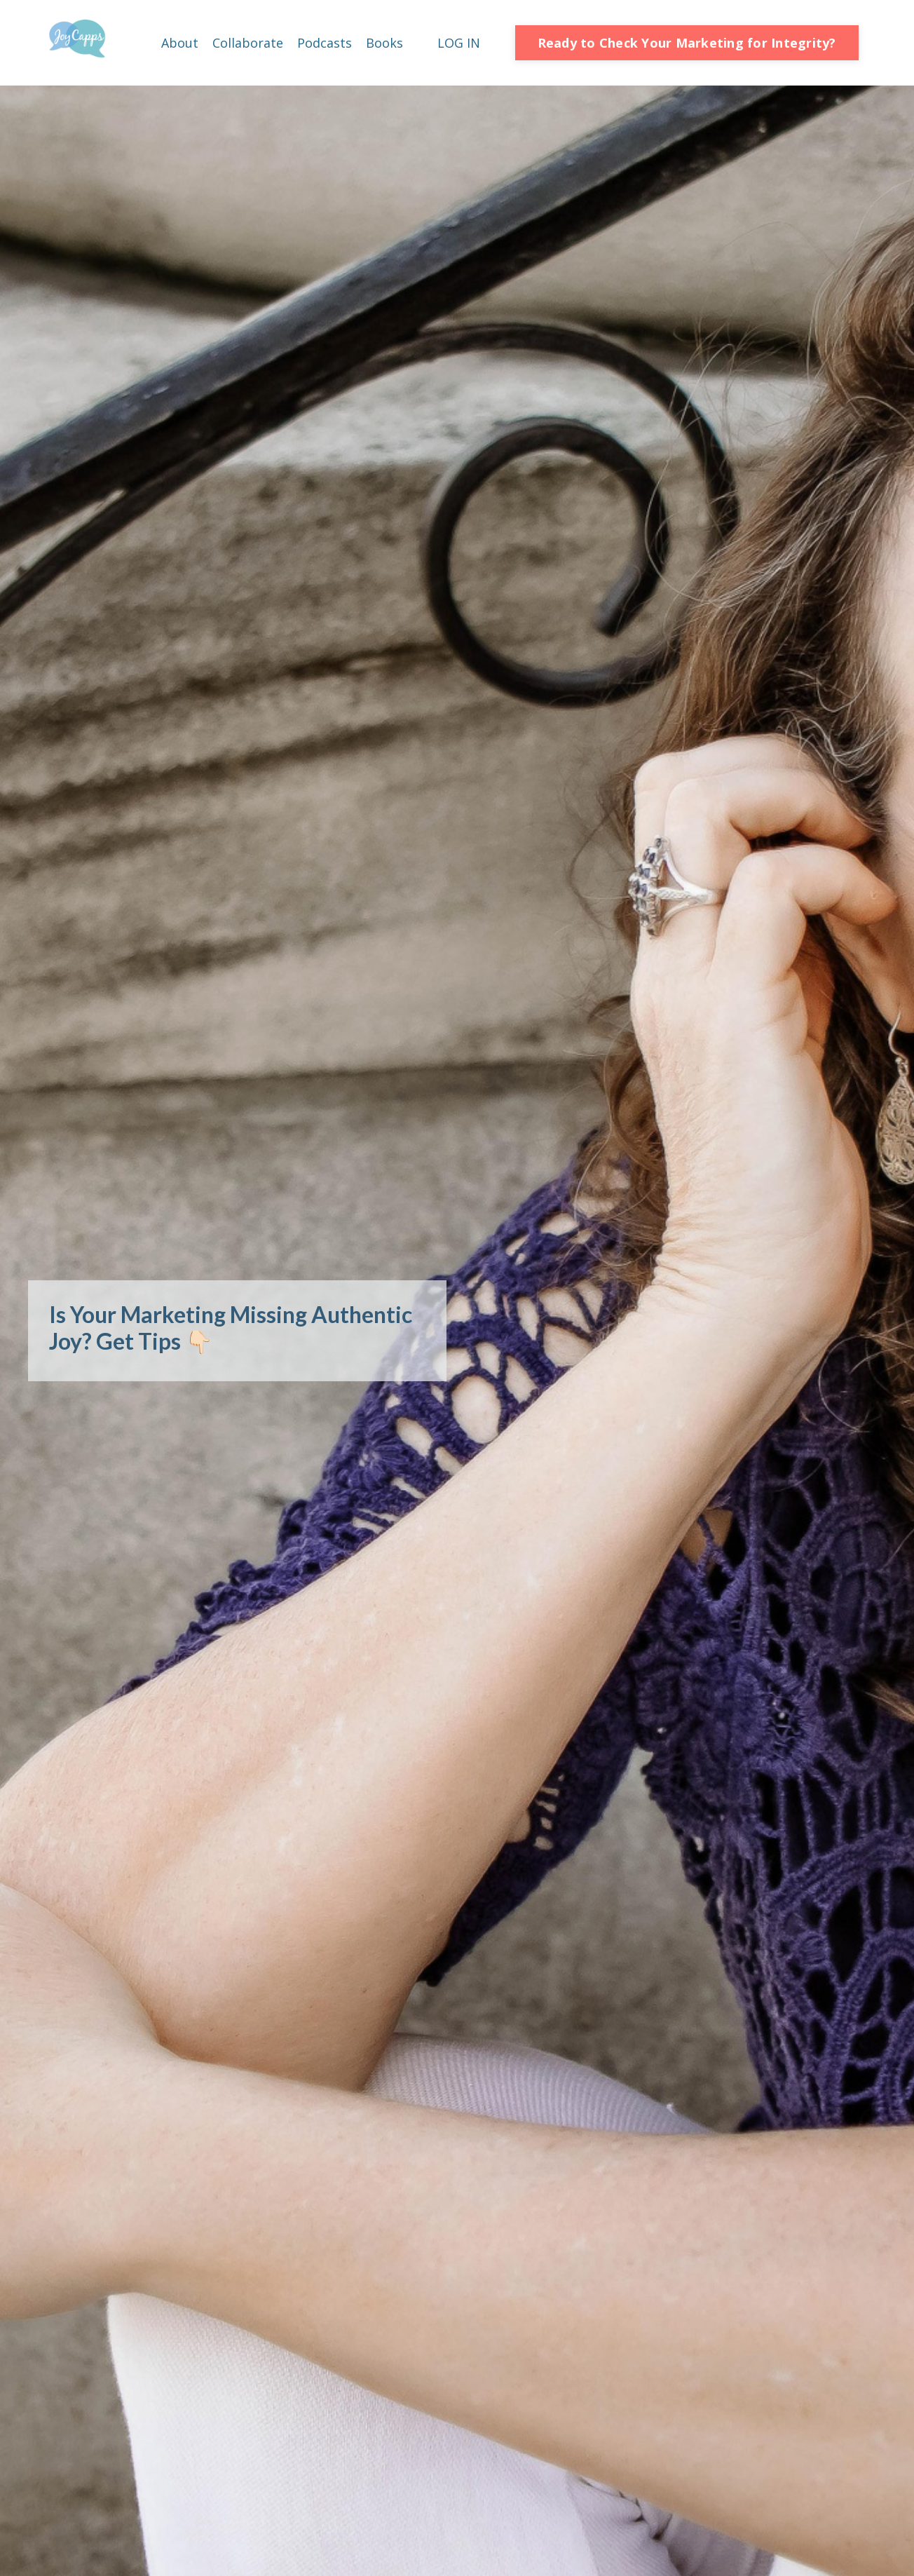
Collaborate (247, 42)
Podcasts (324, 42)
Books (384, 42)
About (179, 42)
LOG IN (458, 42)
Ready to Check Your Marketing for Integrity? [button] (687, 42)
